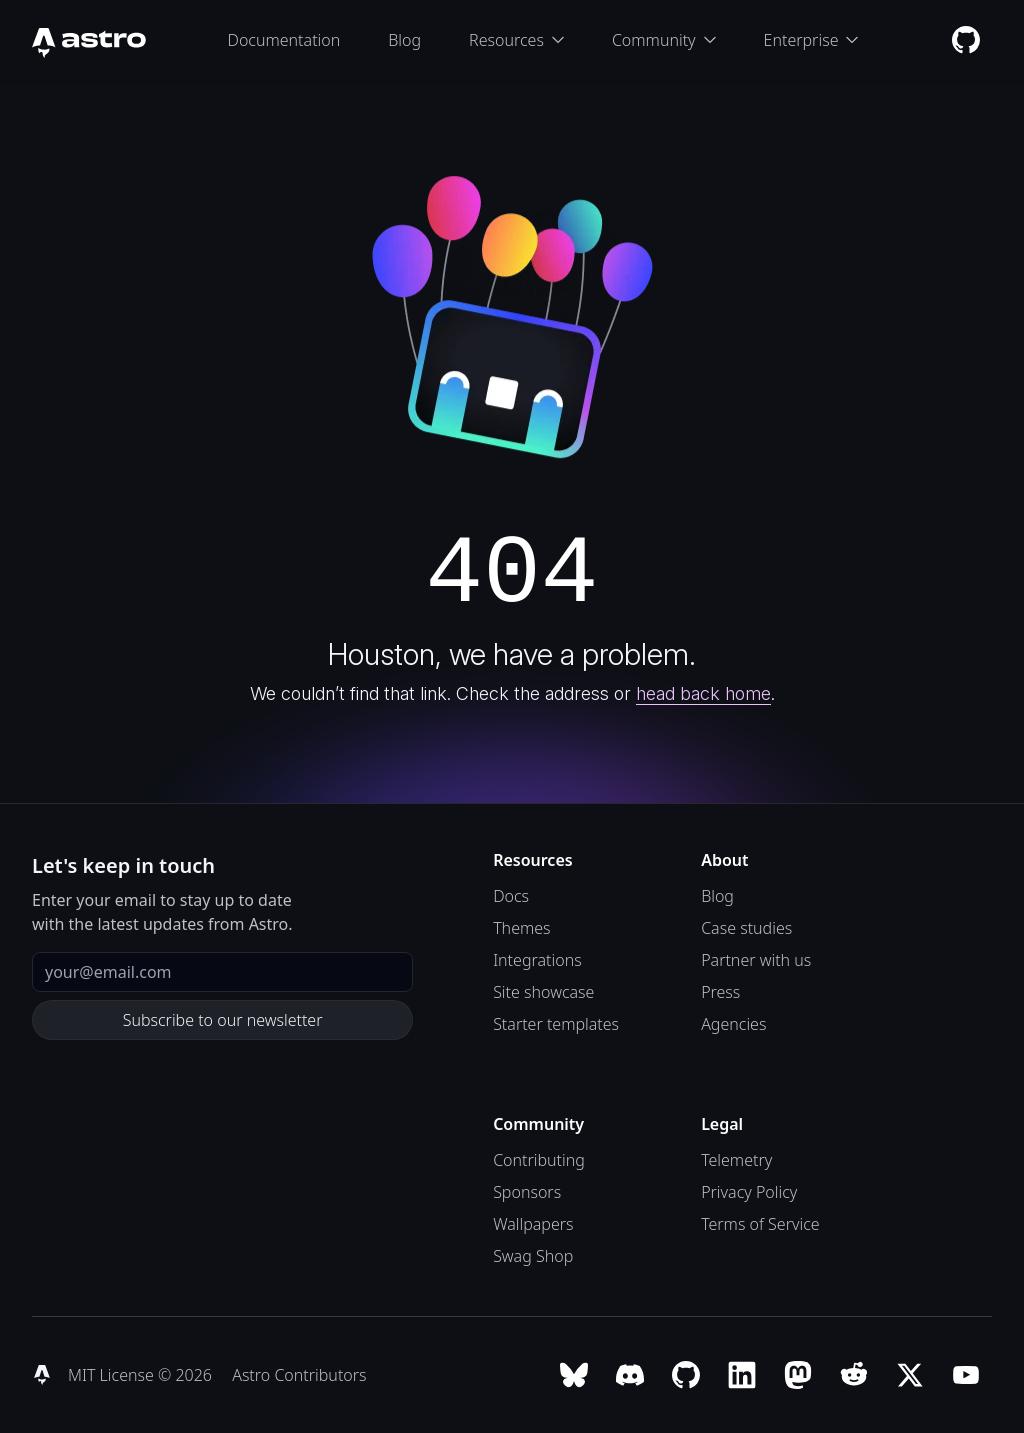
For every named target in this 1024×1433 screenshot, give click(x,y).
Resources (516, 40)
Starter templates (556, 1024)
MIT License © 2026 (142, 1375)
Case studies (746, 928)
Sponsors (527, 1192)
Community (664, 40)
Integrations (537, 960)
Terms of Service (760, 1224)
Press (720, 992)
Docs (511, 896)
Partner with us (756, 960)
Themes (521, 928)
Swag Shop (533, 1256)
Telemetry (736, 1160)
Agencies (733, 1024)
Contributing (539, 1160)
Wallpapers (533, 1224)
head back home (703, 693)
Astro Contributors (299, 1375)
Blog (404, 40)
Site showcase (543, 992)
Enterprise (811, 40)
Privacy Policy (749, 1192)
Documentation (284, 40)
